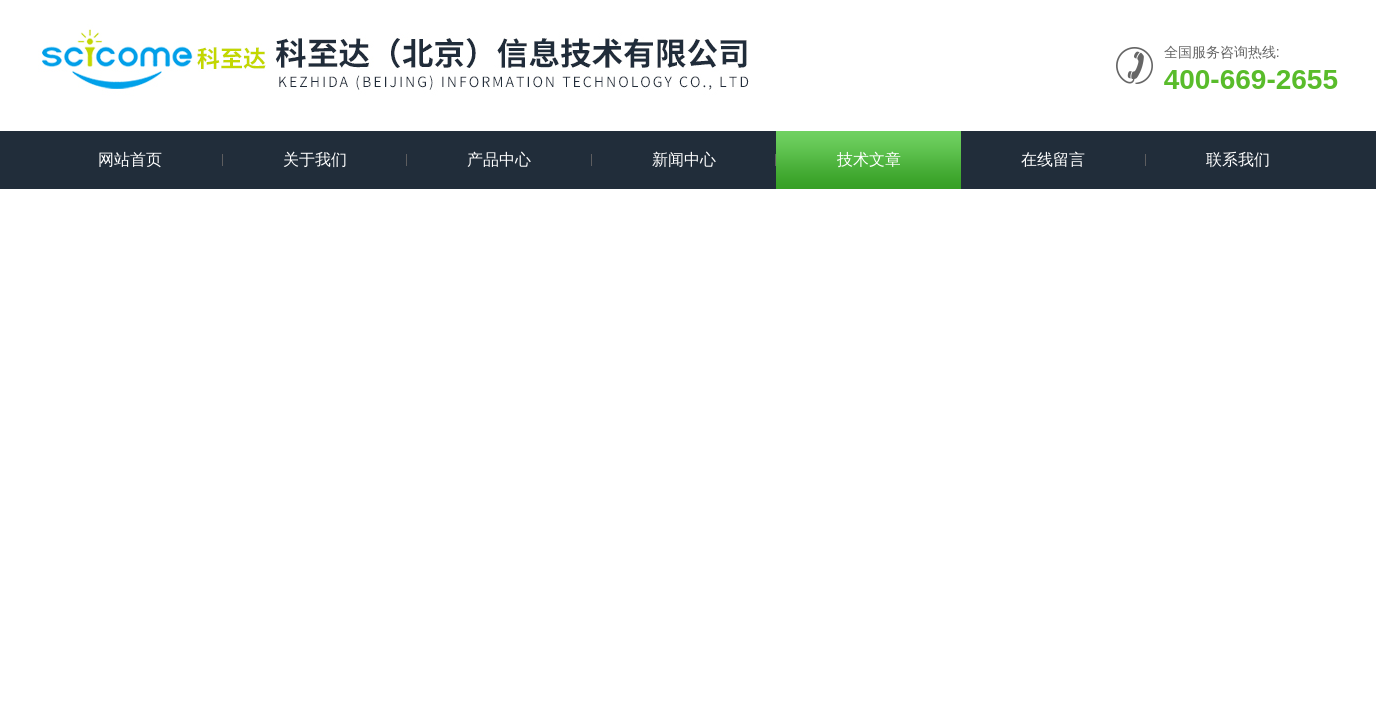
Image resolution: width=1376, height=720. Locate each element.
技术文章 (869, 159)
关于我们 (315, 159)
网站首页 (130, 159)
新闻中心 (684, 159)
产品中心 (499, 159)
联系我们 (1238, 159)
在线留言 (1053, 159)
